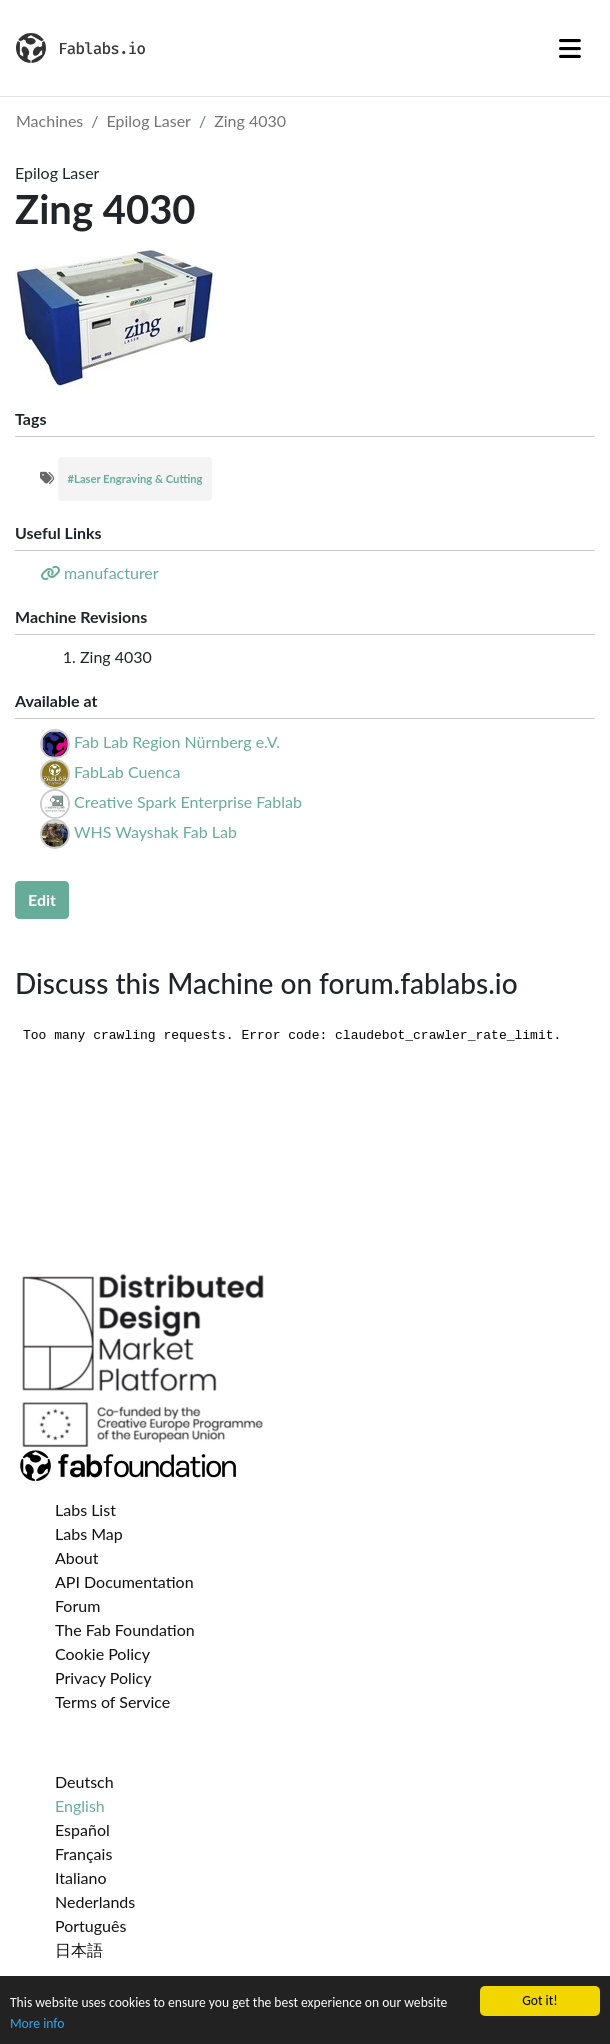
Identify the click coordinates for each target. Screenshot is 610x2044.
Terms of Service (112, 1701)
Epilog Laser (149, 120)
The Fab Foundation (125, 1629)
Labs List (85, 1509)
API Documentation (124, 1581)
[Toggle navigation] (570, 48)
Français (83, 1853)
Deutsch (84, 1781)
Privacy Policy (103, 1677)
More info (37, 2023)
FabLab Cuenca (127, 771)
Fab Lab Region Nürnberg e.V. (177, 741)
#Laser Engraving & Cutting (135, 478)
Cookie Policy (102, 1653)
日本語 (79, 1949)
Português (90, 1925)
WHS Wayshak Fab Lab (155, 831)
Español (82, 1829)
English (80, 1805)
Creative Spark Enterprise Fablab (188, 801)
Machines (49, 120)
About (77, 1557)
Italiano (81, 1877)
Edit (42, 899)
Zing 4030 (250, 120)
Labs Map (89, 1533)
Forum (77, 1605)
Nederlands (95, 1901)
